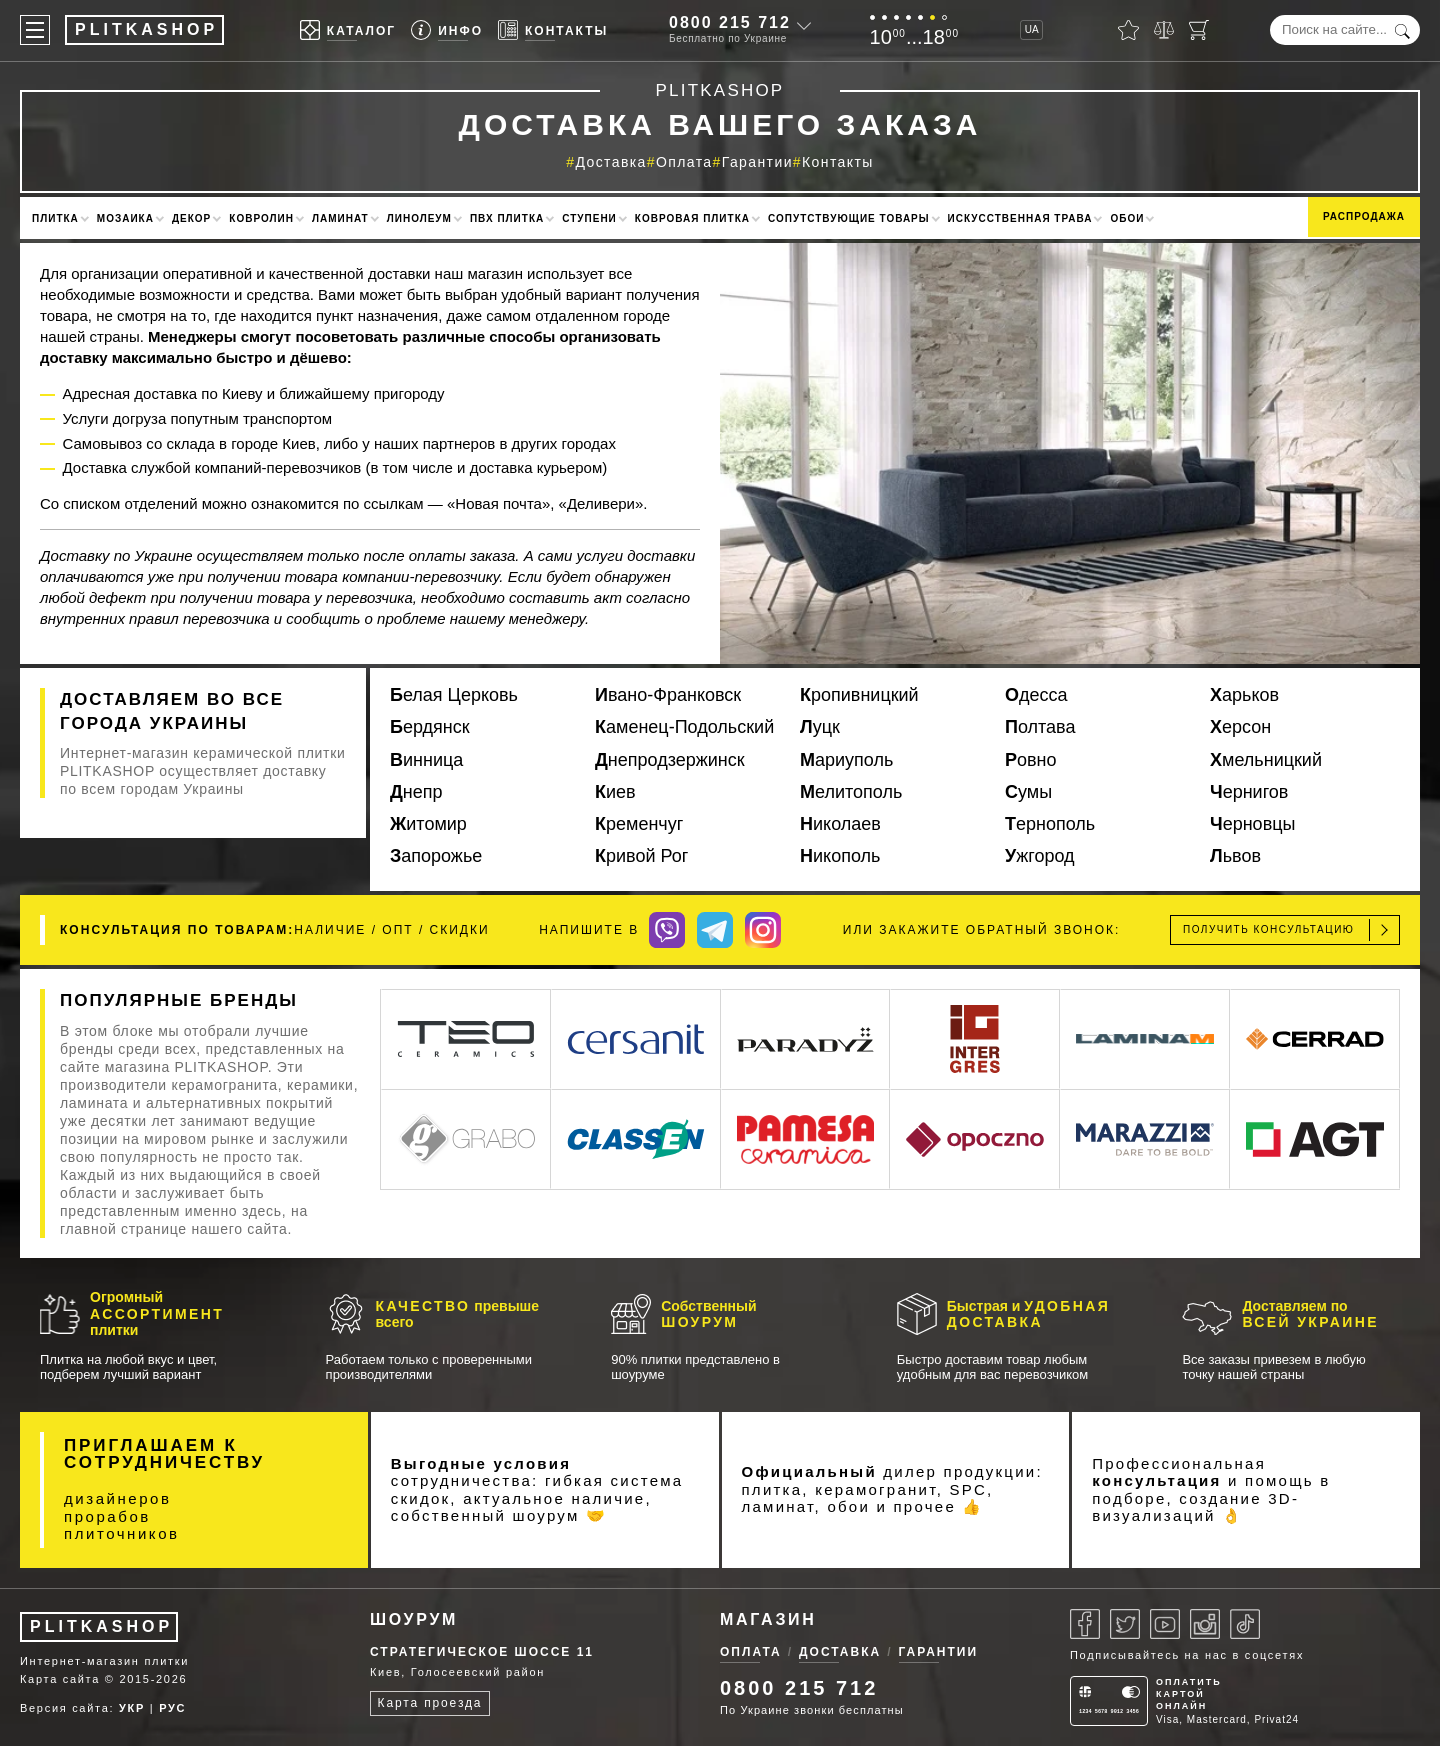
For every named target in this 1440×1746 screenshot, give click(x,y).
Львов (1235, 856)
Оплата (684, 162)
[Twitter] (1125, 1624)
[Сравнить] (1164, 30)
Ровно (1031, 760)
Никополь (840, 856)
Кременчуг (639, 824)
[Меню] (35, 30)
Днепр (416, 792)
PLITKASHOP (101, 1626)
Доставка (610, 162)
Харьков (1244, 695)
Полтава (1040, 727)
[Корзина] (1199, 30)
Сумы (1028, 792)
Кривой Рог (641, 856)
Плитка (55, 218)
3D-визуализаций (1195, 1507)
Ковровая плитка (692, 218)
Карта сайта (60, 1679)
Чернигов (1249, 792)
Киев (615, 792)
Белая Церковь (454, 695)
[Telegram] (715, 930)
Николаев (840, 824)
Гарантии (757, 162)
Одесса (1036, 695)
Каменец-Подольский (684, 727)
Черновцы (1252, 824)
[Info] (447, 30)
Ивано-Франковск (668, 695)
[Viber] (667, 930)
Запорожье (436, 856)
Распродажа (1364, 216)
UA (1032, 29)
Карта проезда (430, 1703)
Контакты (838, 162)
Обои (1127, 218)
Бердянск (430, 727)
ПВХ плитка (507, 218)
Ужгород (1040, 856)
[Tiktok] (1245, 1624)
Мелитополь (851, 792)
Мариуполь (846, 760)
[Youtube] (1165, 1624)
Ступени (589, 218)
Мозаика (125, 218)
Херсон (1240, 727)
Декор (191, 218)
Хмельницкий (1266, 760)
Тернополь (1050, 824)
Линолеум (419, 218)
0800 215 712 (730, 22)
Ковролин (261, 218)
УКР (132, 1708)
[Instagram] (763, 930)
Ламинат (340, 218)
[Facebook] (1085, 1624)
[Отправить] (1384, 930)
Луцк (820, 727)
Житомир (428, 824)
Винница (426, 760)
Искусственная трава (1020, 218)
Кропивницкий (859, 695)
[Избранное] (1128, 30)
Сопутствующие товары (849, 218)
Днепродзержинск (670, 760)
